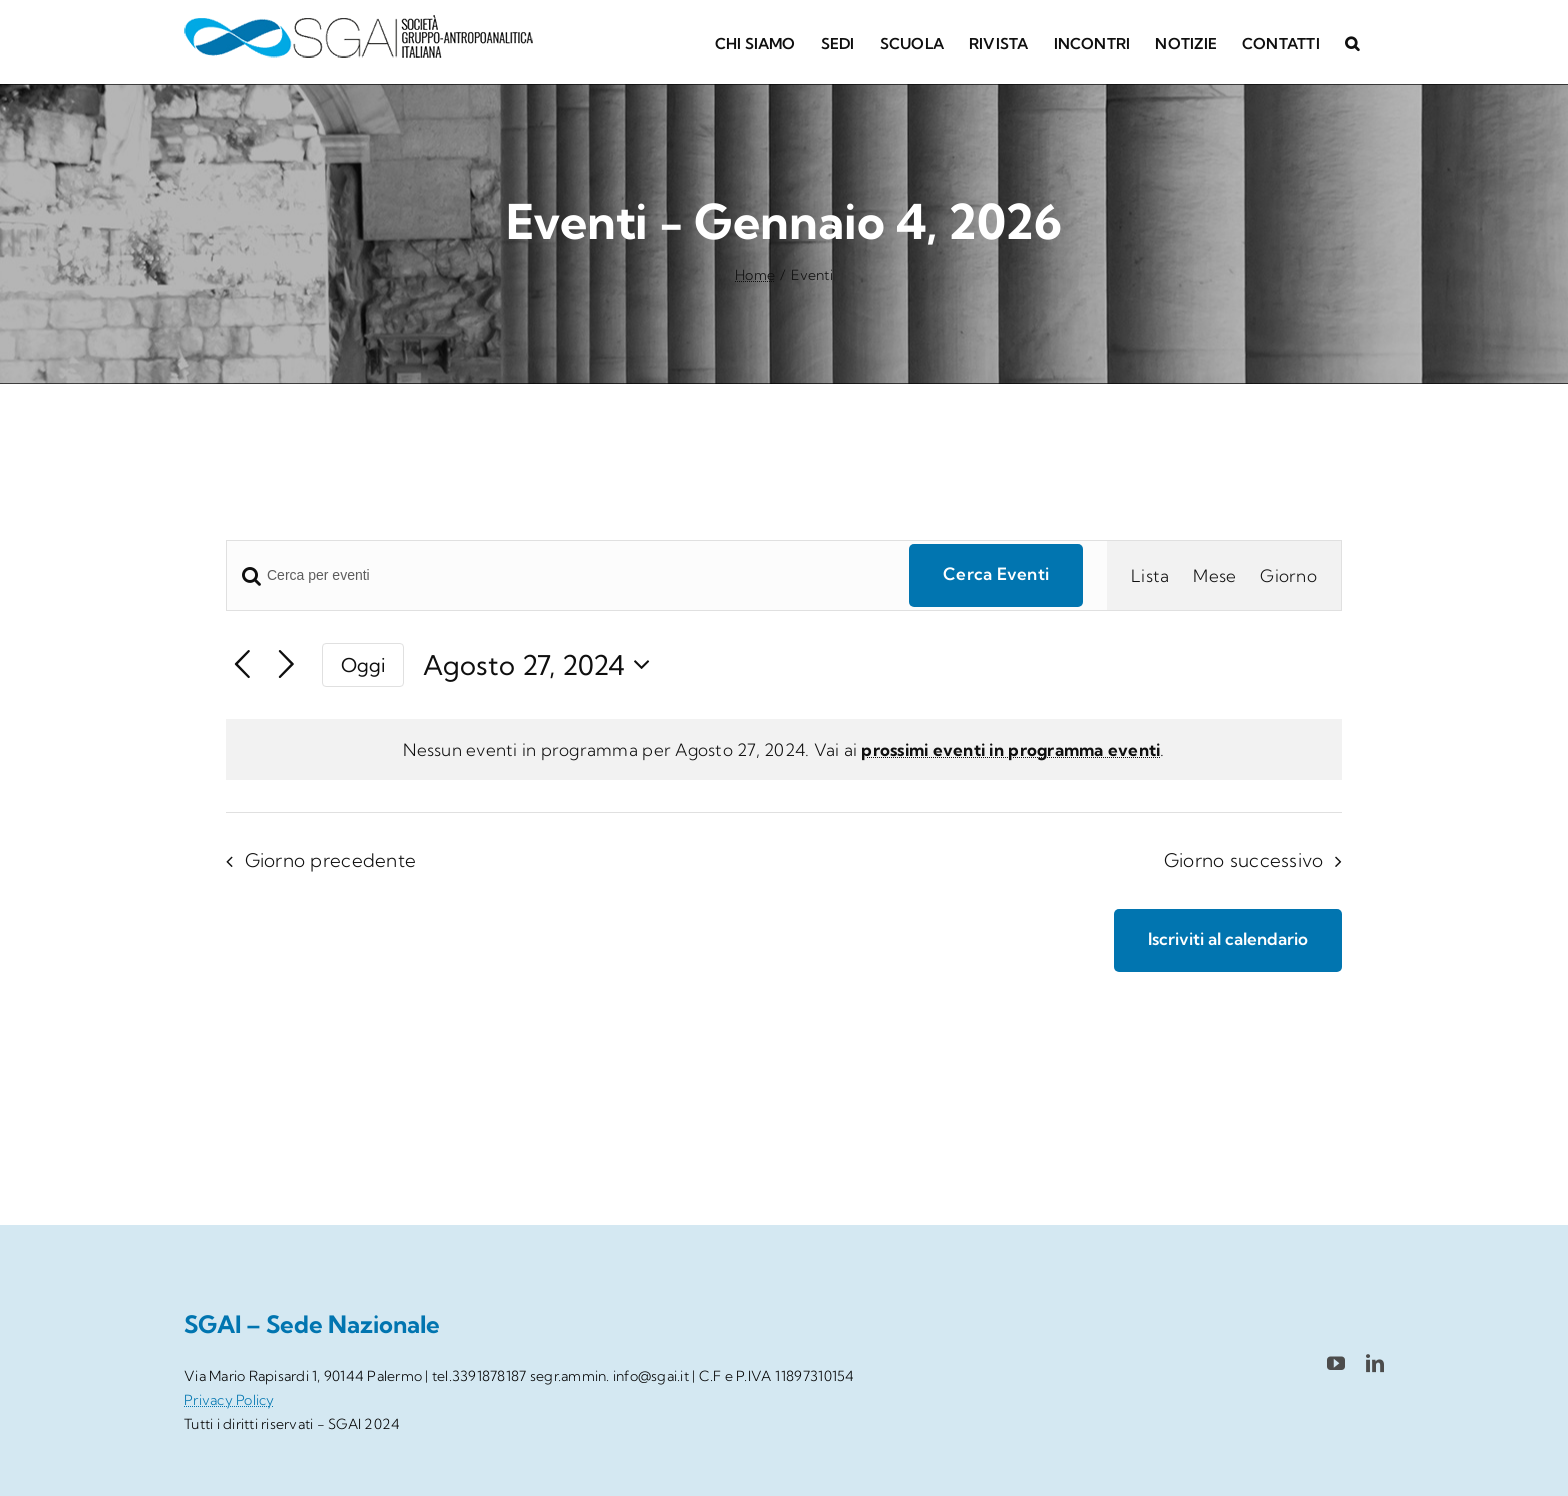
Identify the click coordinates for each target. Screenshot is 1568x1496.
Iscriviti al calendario (1228, 939)
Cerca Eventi (996, 573)
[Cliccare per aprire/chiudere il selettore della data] (542, 665)
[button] (1352, 42)
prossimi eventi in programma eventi (1010, 749)
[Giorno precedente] (242, 665)
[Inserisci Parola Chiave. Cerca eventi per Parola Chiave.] (556, 575)
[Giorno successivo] (286, 665)
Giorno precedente (331, 860)
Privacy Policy (229, 1400)
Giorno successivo (1244, 860)
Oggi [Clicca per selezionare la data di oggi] (363, 665)
